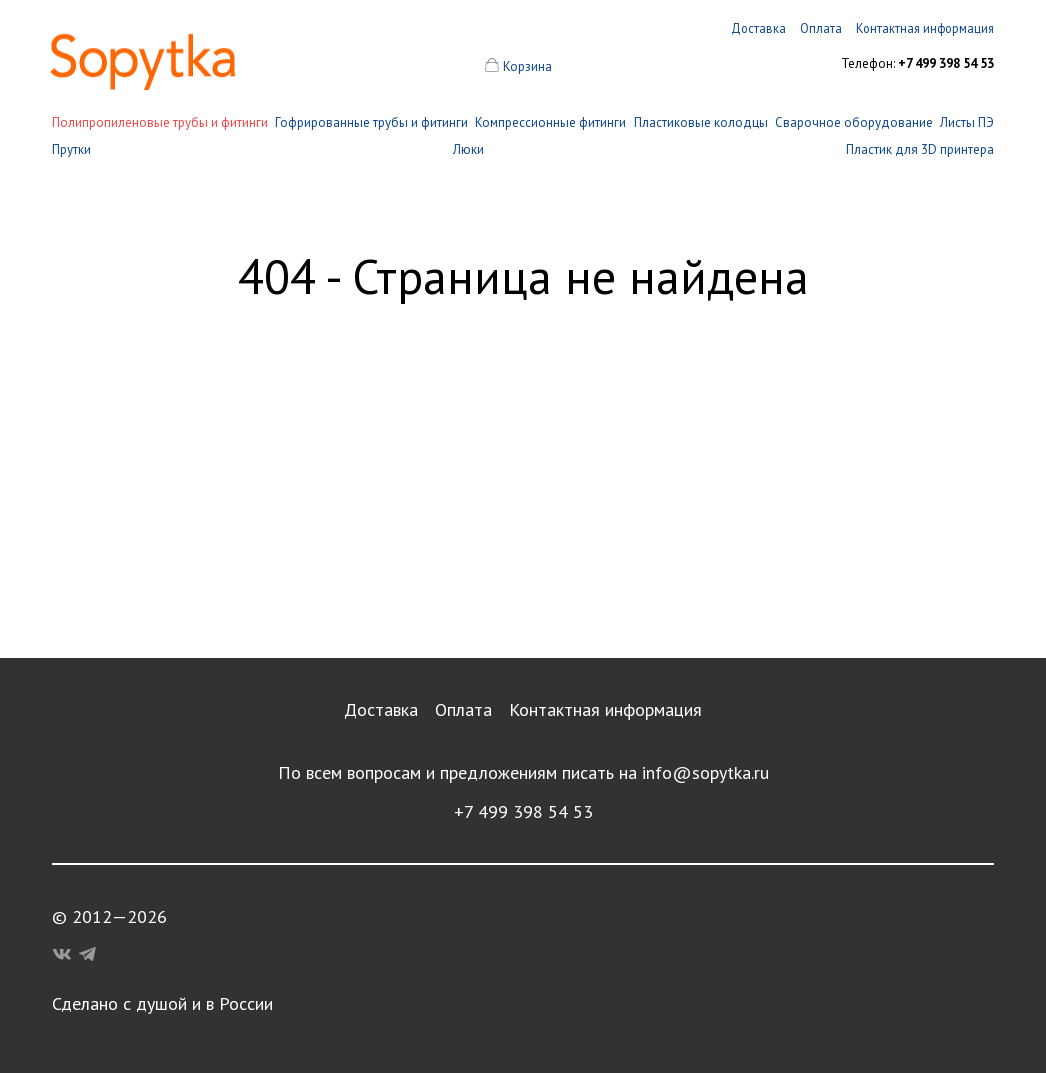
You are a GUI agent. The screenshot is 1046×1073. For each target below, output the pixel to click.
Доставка (381, 709)
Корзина (527, 66)
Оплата (463, 709)
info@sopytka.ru (705, 772)
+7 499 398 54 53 (523, 811)
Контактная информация (605, 709)
